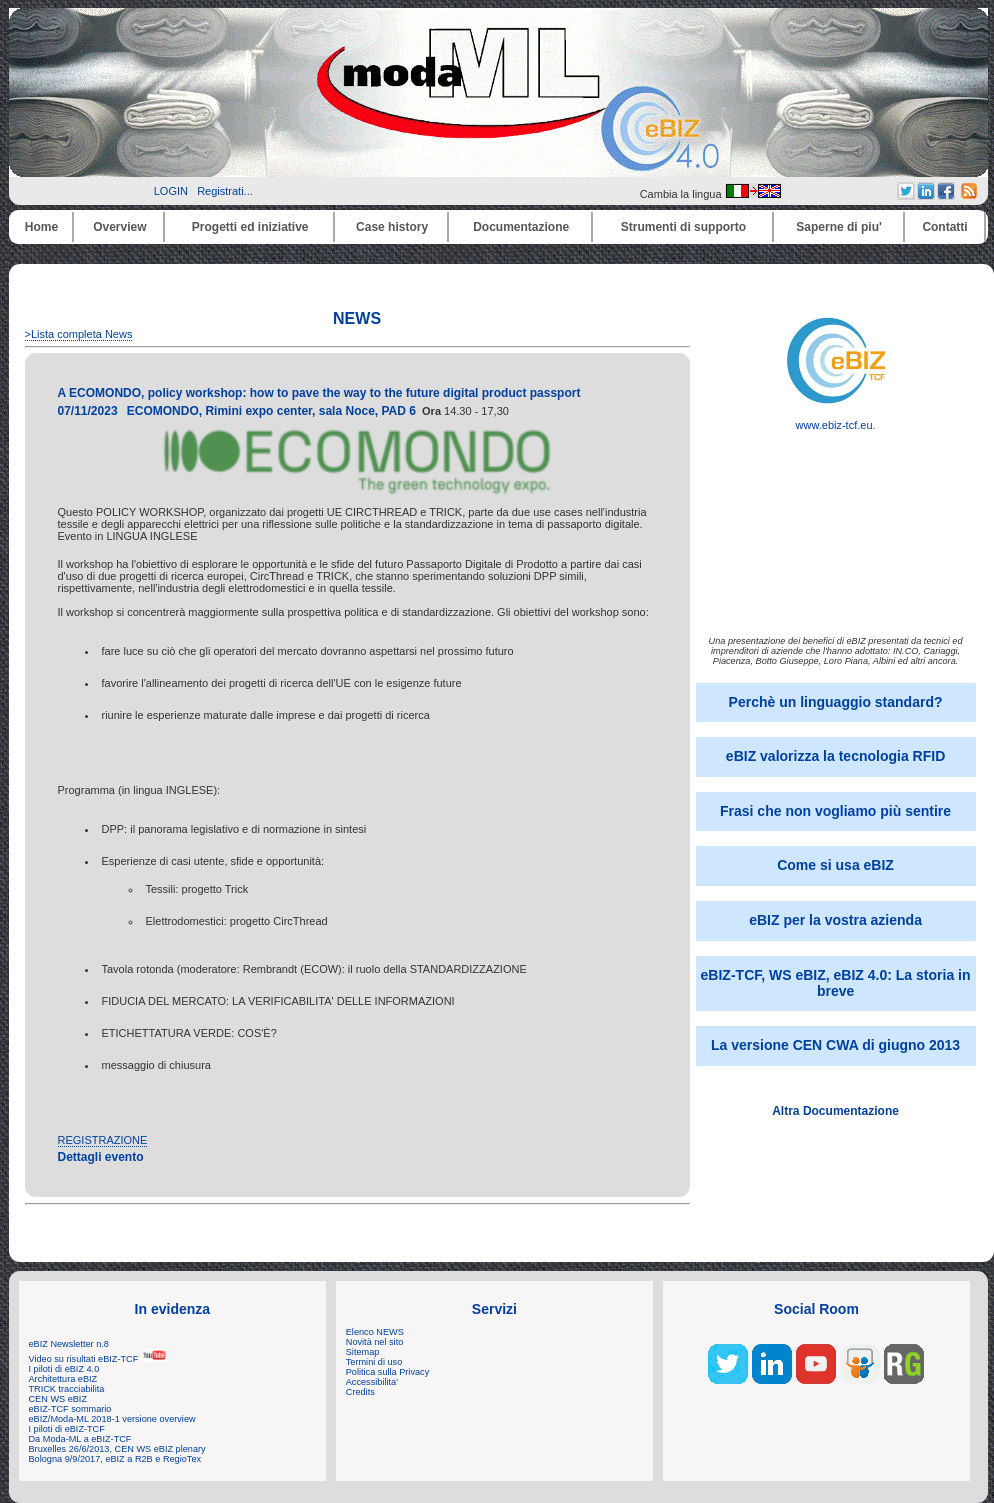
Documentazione (521, 227)
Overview (119, 227)
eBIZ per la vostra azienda (835, 920)
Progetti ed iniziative (250, 227)
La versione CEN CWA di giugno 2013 (835, 1045)
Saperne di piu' (839, 227)
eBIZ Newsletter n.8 (69, 1344)
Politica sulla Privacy (387, 1372)
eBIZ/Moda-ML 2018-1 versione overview (112, 1419)
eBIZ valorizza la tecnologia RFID (835, 756)
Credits (360, 1392)
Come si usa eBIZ (835, 865)
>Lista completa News (79, 334)
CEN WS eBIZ (58, 1399)
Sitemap (363, 1352)
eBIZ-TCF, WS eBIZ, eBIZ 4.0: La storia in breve (836, 983)
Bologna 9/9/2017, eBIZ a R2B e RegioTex (115, 1459)
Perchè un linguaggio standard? (836, 702)
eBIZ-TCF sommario (70, 1409)
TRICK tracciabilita (67, 1389)
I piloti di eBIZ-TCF (67, 1429)
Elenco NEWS (375, 1332)
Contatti (944, 227)
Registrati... (225, 191)
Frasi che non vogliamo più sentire (835, 811)
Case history (392, 227)
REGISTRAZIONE (103, 1140)
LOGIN (171, 191)
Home (41, 227)
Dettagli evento (101, 1157)
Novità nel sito (375, 1342)
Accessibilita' (372, 1382)
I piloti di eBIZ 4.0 (64, 1369)
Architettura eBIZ (63, 1379)
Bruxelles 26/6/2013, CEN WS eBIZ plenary (117, 1449)
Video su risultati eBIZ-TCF (98, 1359)
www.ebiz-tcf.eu (836, 420)
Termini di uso (374, 1362)
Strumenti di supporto (683, 227)
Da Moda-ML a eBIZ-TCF (80, 1439)
